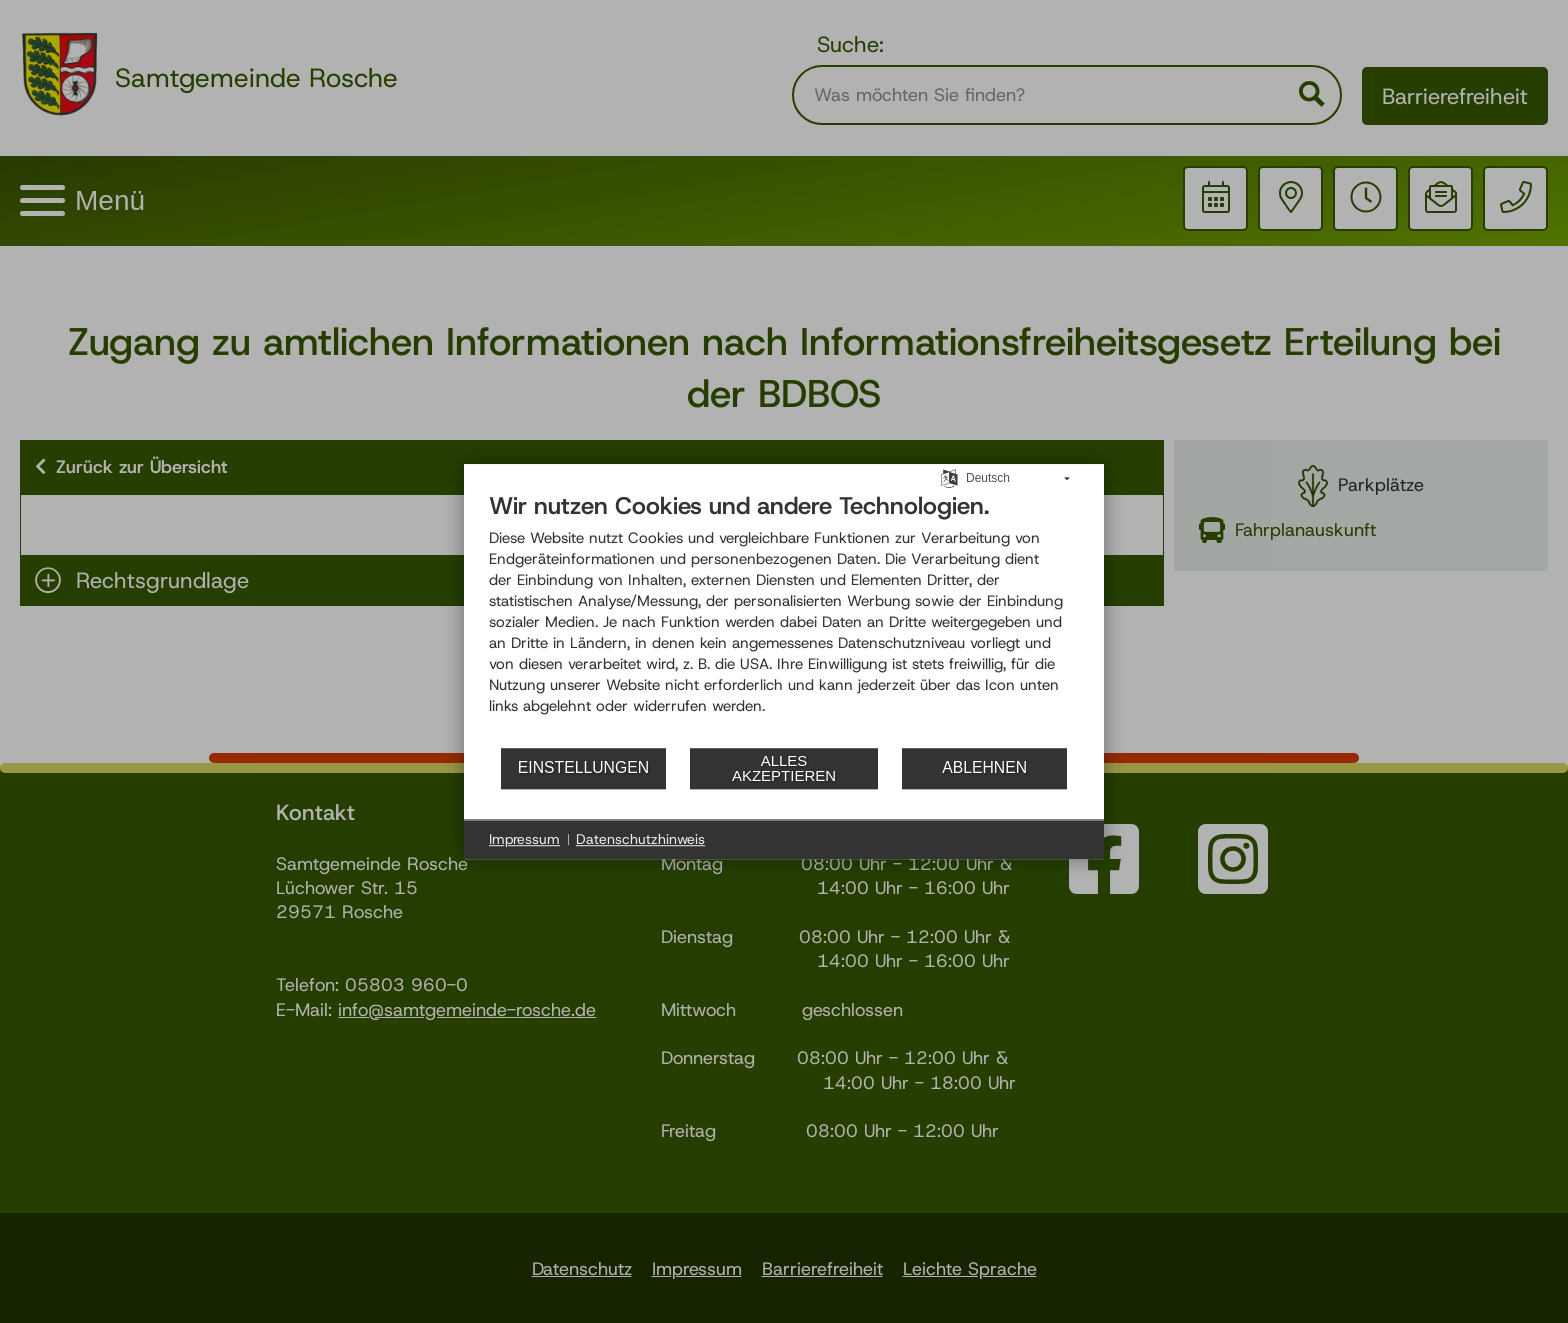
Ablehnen (984, 767)
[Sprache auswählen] (949, 477)
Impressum (524, 839)
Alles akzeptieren (784, 768)
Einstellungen (583, 767)
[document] (784, 618)
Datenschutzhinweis (640, 839)
